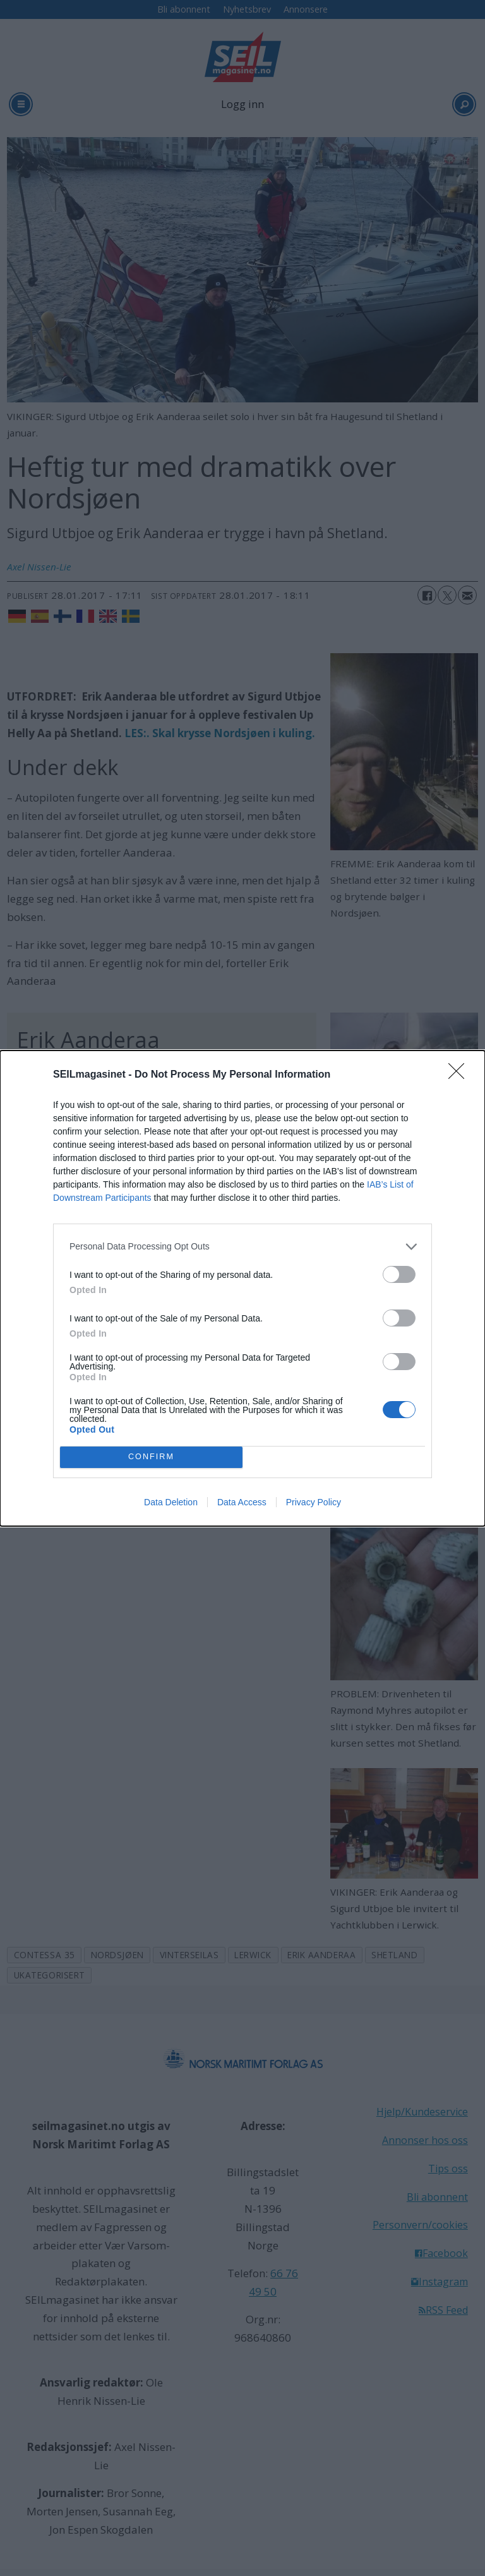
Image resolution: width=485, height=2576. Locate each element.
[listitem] (242, 1246)
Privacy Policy (313, 1502)
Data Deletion (171, 1502)
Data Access (241, 1502)
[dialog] (242, 1288)
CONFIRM (151, 1457)
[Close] (460, 1075)
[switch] (399, 1274)
